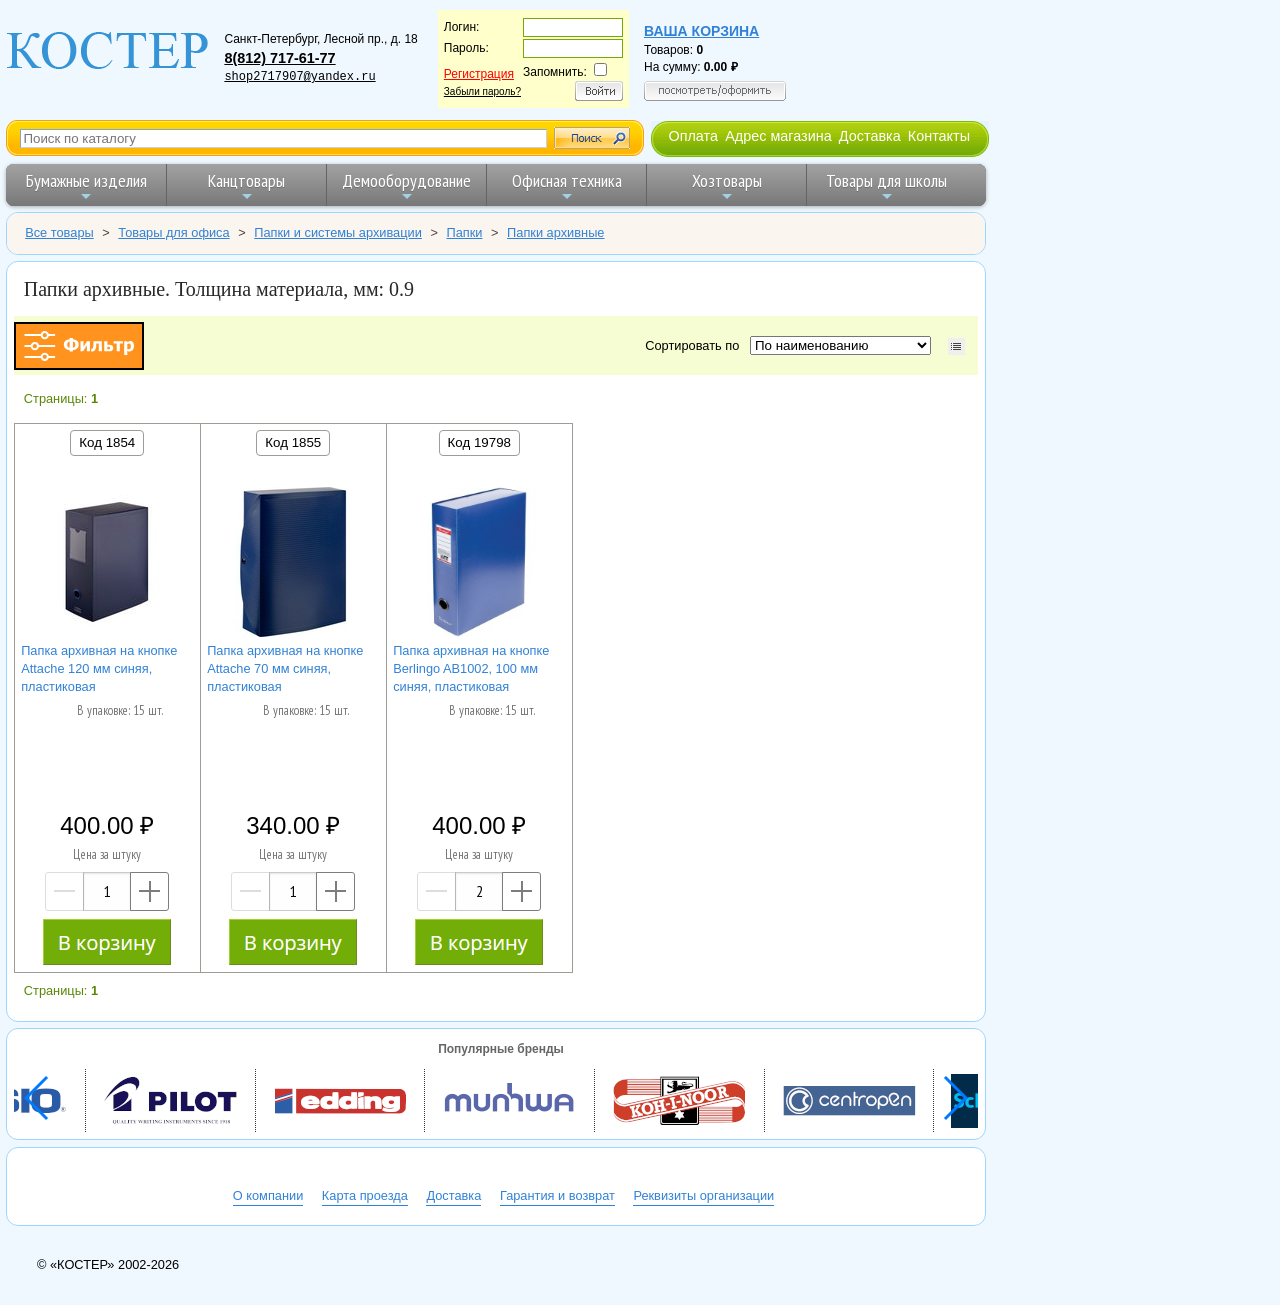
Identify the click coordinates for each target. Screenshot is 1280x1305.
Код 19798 (479, 442)
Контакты (939, 136)
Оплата (693, 136)
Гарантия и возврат (557, 1195)
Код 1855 (293, 442)
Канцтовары (246, 186)
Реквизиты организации (703, 1195)
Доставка (870, 136)
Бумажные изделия (86, 186)
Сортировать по (695, 345)
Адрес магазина (778, 136)
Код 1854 (107, 442)
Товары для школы (886, 186)
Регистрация (479, 74)
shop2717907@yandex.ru (299, 77)
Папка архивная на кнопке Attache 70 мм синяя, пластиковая (285, 668)
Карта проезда (365, 1195)
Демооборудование (406, 186)
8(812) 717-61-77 (279, 58)
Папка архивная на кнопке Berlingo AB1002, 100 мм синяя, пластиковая (471, 668)
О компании (268, 1195)
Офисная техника (567, 186)
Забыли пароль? (482, 91)
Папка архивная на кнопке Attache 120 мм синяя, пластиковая (99, 668)
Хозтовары (727, 186)
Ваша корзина (701, 31)
